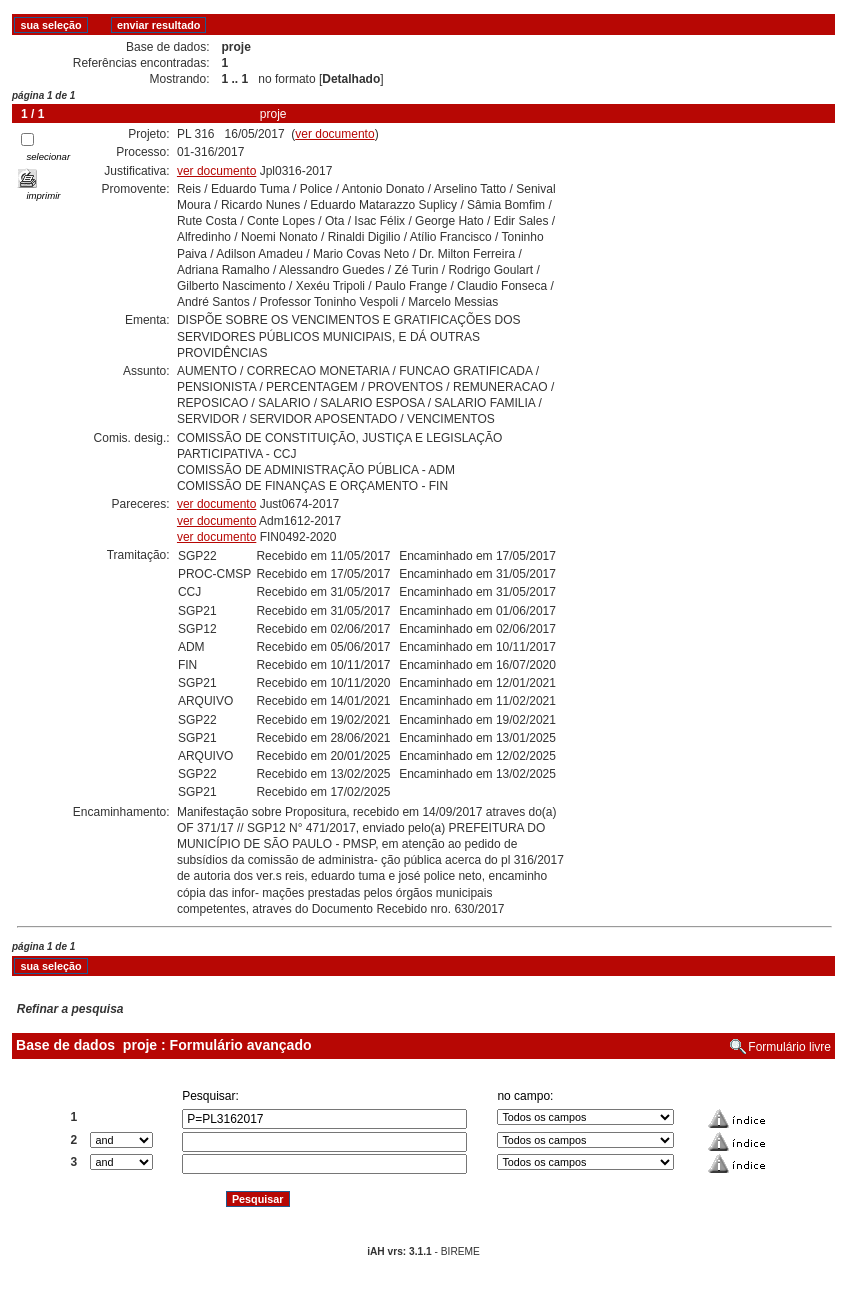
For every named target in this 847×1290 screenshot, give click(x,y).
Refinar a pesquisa (70, 1009)
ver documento (334, 134)
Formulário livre (789, 1047)
